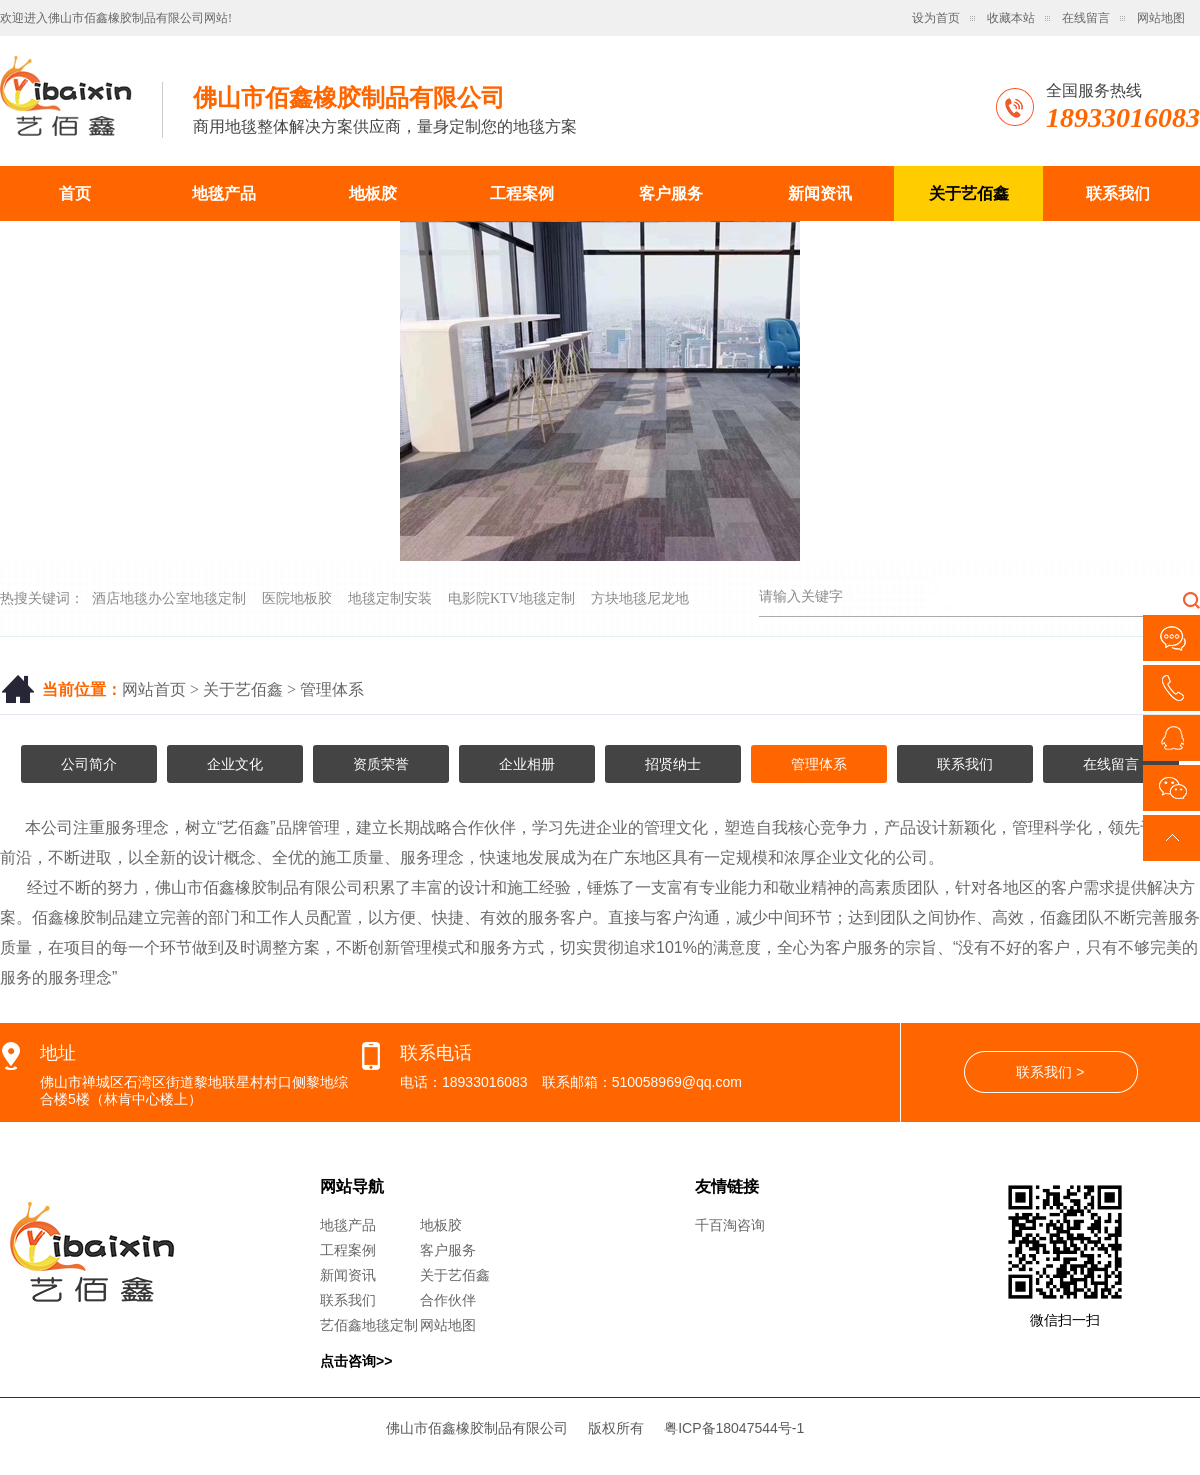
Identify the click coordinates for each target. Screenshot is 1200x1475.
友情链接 (727, 1186)
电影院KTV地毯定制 (511, 598)
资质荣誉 (381, 764)
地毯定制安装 (390, 598)
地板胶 (373, 193)
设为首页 (936, 18)
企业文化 (235, 764)
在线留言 (1086, 18)
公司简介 (89, 764)
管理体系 (332, 689)
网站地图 (1161, 18)
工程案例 (522, 193)
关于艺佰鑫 (969, 193)
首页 (75, 193)
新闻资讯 (820, 193)
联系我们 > (1050, 1072)
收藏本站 (1011, 18)
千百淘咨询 (730, 1225)
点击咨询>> (356, 1361)
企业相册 (527, 764)
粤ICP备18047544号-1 (734, 1428)
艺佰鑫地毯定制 (369, 1325)
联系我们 (1118, 193)
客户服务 (671, 193)
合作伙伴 (448, 1300)
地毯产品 (224, 193)
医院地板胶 (297, 598)
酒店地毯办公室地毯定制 (169, 598)
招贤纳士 (673, 764)
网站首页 (154, 689)
